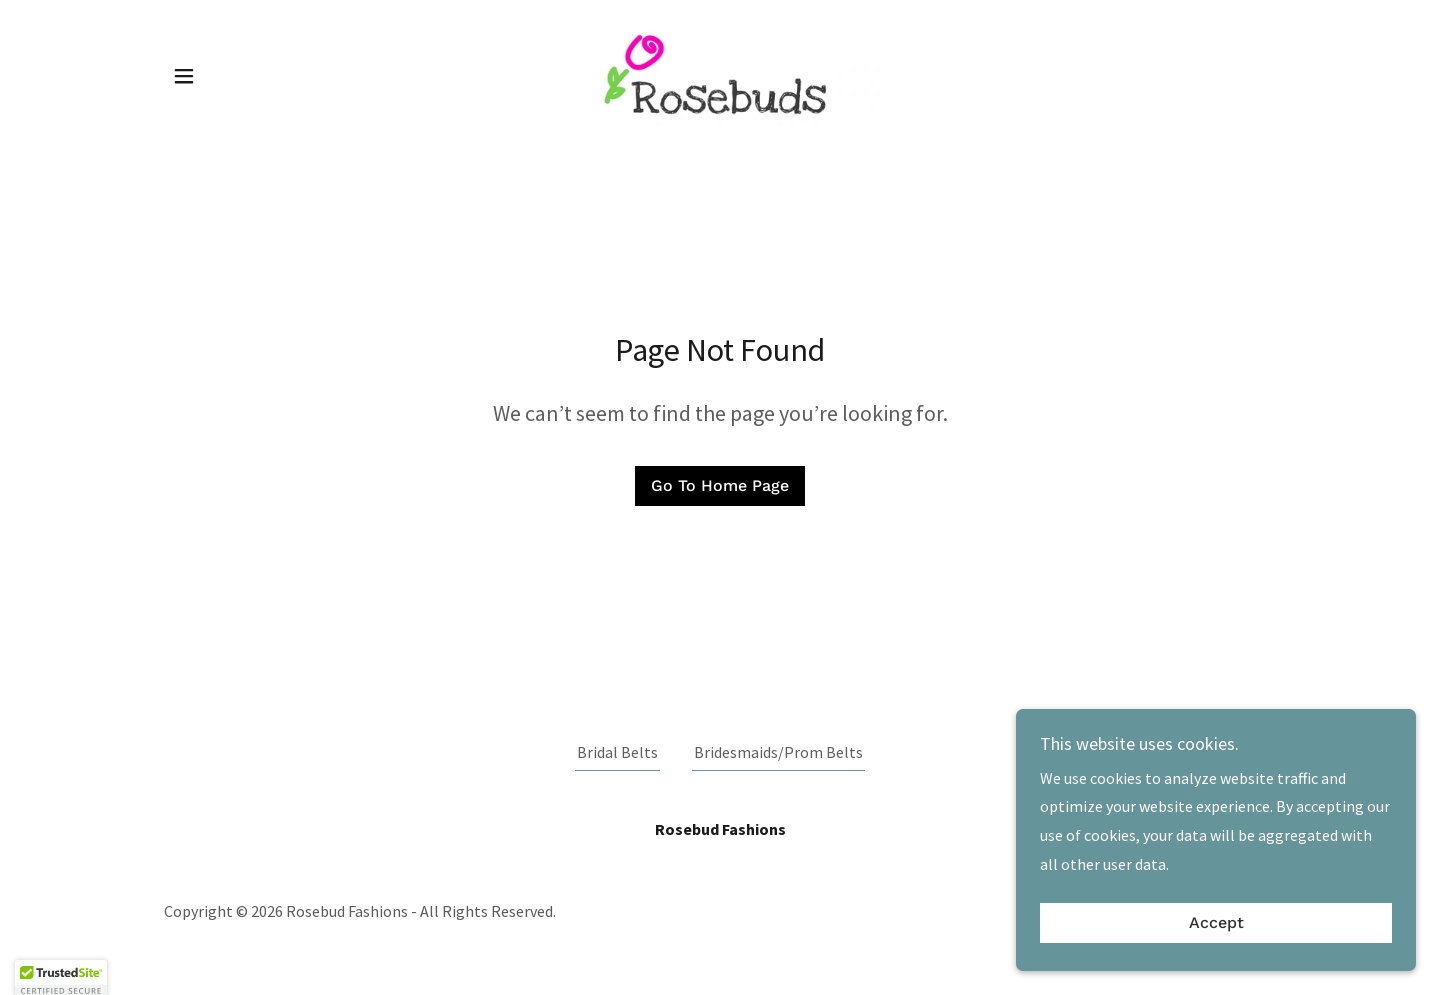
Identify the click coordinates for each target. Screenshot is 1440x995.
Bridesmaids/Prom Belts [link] (778, 752)
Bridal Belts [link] (617, 752)
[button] (184, 76)
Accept (1216, 923)
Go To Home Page (720, 485)
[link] (720, 74)
